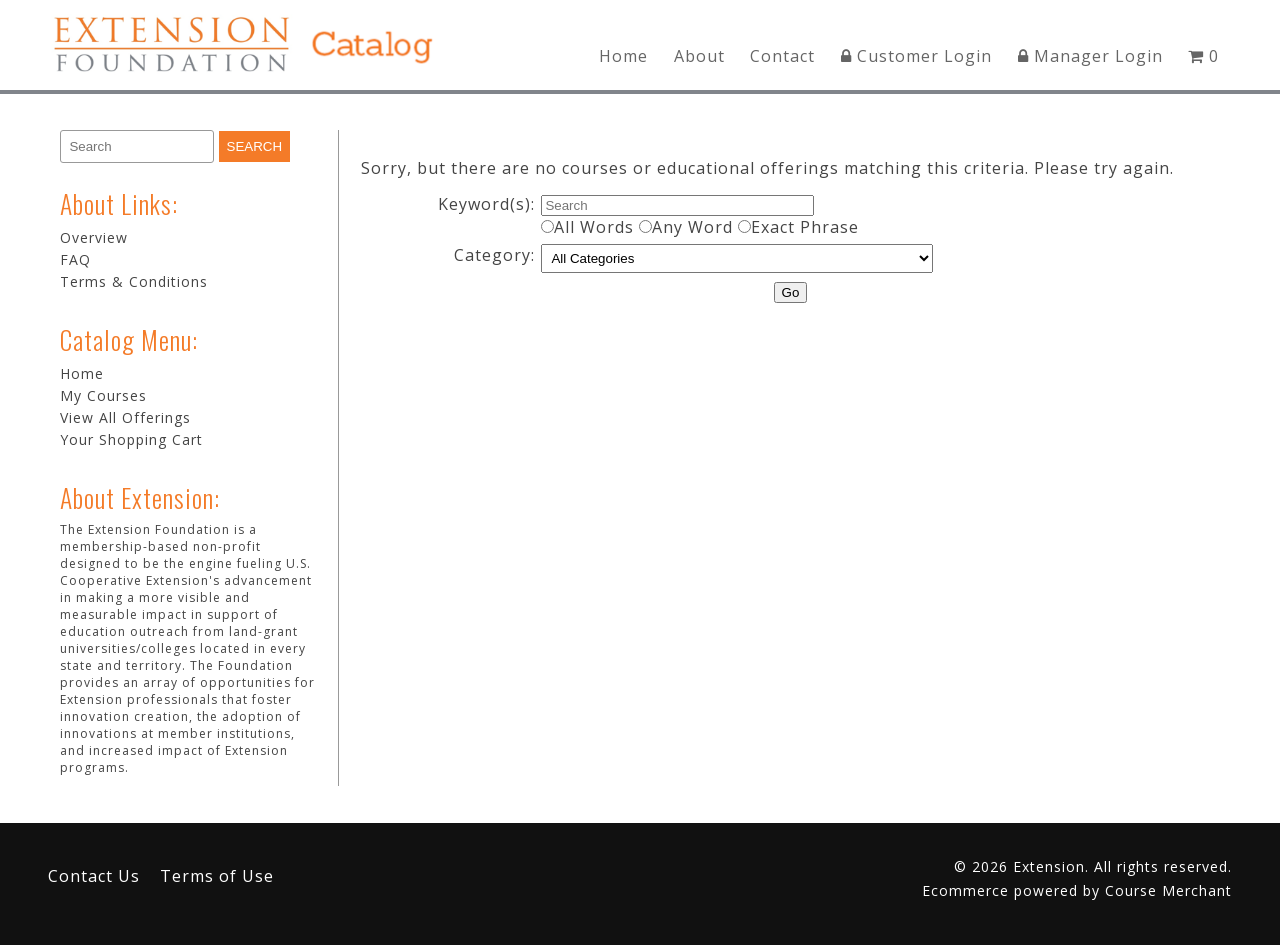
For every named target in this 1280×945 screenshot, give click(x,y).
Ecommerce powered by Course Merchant (1077, 890)
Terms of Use (217, 876)
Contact (782, 56)
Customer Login (916, 56)
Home (623, 56)
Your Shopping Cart (131, 439)
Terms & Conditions (134, 281)
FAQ (75, 259)
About (699, 56)
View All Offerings (125, 417)
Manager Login (1090, 56)
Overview (94, 237)
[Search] (136, 146)
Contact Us (94, 876)
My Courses (103, 395)
